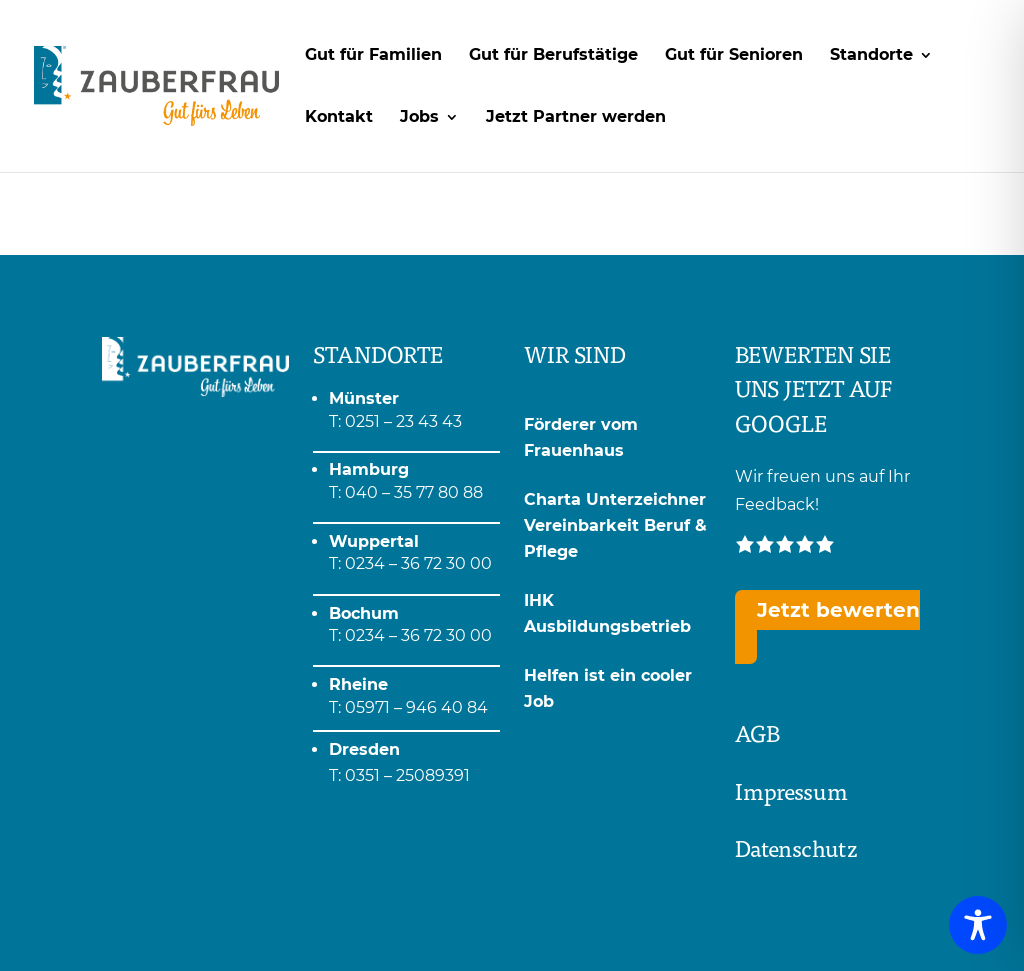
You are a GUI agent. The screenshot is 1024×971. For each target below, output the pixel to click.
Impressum (791, 790)
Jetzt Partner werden (576, 118)
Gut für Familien (373, 56)
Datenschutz (796, 847)
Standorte (871, 56)
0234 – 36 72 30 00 (418, 563)
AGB (757, 732)
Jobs (419, 118)
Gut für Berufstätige (553, 56)
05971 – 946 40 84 (416, 707)
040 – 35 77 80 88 (414, 492)
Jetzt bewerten (838, 610)
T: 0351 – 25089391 (399, 775)
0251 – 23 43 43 (403, 421)
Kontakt (339, 118)
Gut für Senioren (734, 56)
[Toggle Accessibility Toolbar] (978, 925)
